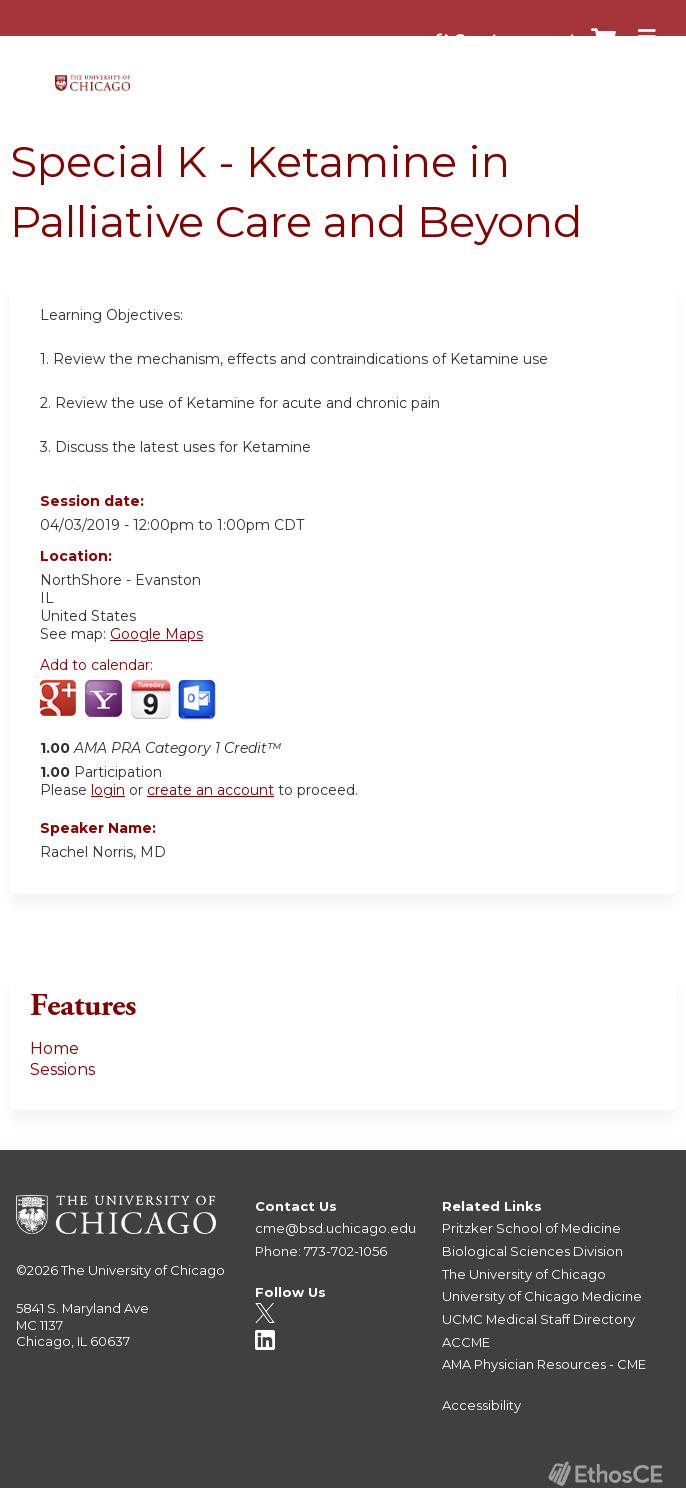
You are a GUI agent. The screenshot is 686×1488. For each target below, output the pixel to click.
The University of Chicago (143, 1270)
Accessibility (481, 1405)
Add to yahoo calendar (105, 700)
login (108, 790)
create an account (210, 790)
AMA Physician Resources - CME (544, 1364)
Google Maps (156, 634)
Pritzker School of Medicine (531, 1228)
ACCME (466, 1342)
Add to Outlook (198, 700)
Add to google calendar (60, 700)
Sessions (62, 1069)
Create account (515, 39)
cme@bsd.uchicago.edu (335, 1228)
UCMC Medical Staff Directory (538, 1319)
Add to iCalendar (150, 699)
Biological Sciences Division (532, 1251)
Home (54, 1048)
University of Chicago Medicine (542, 1296)
